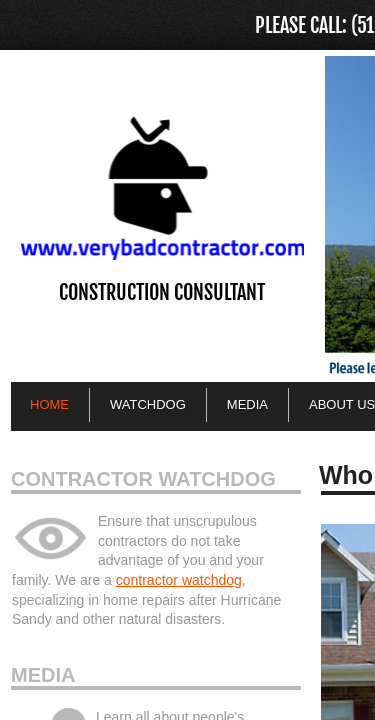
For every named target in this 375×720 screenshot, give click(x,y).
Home (49, 404)
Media (43, 675)
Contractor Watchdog (143, 479)
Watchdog (148, 404)
